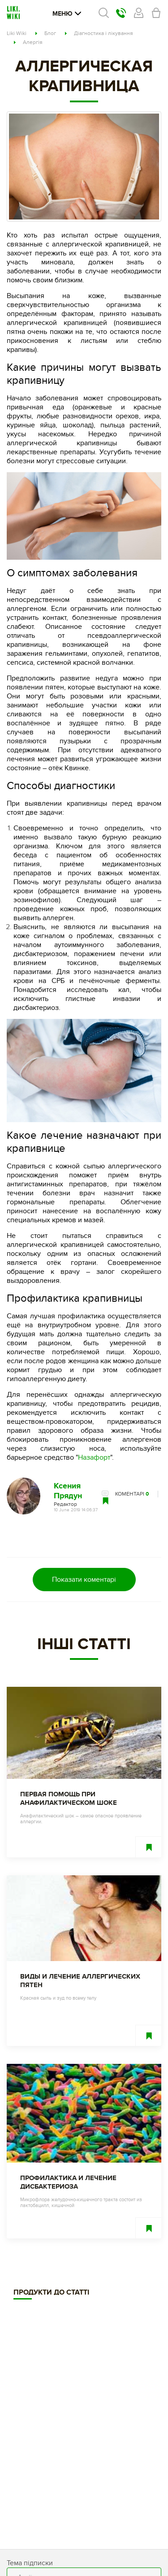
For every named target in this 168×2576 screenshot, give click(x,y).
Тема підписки (30, 2562)
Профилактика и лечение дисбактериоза (68, 2182)
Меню (66, 14)
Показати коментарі (84, 1579)
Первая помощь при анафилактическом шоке (68, 1798)
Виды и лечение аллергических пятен (80, 1980)
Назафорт (94, 1457)
